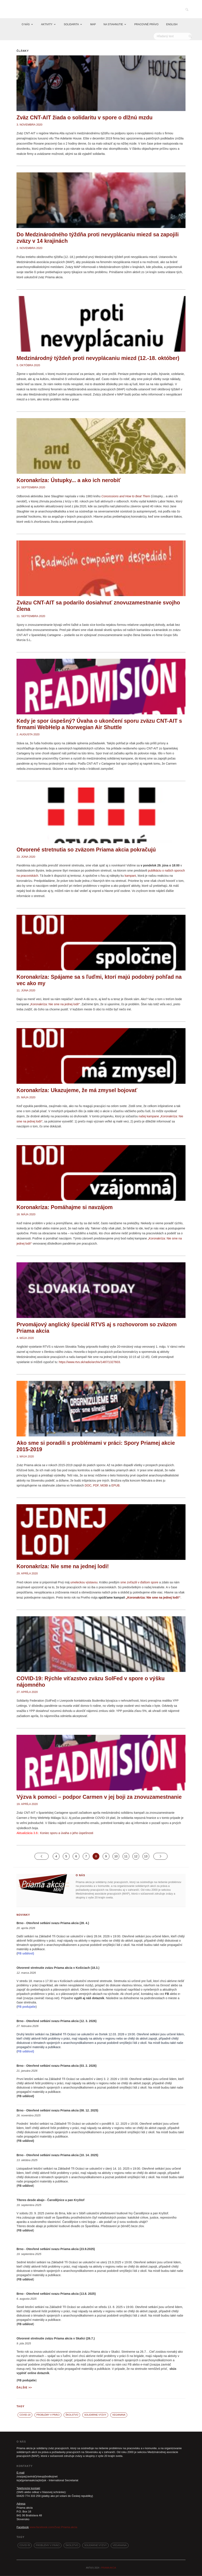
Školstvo (72, 2416)
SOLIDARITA (71, 25)
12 (136, 1857)
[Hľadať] (172, 37)
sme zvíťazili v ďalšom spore (139, 1583)
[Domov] (14, 25)
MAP (93, 25)
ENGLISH (172, 25)
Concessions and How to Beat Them (125, 497)
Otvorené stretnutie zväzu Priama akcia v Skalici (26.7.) (55, 2339)
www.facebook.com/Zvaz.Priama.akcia (53, 2528)
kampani (130, 876)
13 (146, 1857)
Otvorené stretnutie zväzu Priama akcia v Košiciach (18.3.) (57, 1968)
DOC (88, 1486)
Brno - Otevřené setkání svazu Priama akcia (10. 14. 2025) (57, 2156)
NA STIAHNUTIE (113, 25)
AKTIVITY (46, 25)
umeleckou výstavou (83, 1583)
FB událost (25, 2097)
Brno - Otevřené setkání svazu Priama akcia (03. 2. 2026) (56, 2066)
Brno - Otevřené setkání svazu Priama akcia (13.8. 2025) (56, 2294)
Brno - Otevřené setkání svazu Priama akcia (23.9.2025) (55, 2250)
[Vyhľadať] (191, 37)
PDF (96, 1486)
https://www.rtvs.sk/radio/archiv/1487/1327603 (89, 1363)
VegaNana (118, 2416)
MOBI (104, 1486)
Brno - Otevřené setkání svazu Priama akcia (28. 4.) (52, 1924)
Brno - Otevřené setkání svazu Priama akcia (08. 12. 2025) (57, 2111)
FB (167, 1995)
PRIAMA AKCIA (108, 2568)
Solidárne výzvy (95, 2416)
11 (126, 1857)
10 (116, 1857)
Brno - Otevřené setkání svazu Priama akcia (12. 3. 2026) (56, 2022)
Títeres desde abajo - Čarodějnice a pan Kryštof (50, 2201)
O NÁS (26, 25)
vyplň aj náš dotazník (89, 1999)
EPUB (115, 1486)
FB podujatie (27, 2381)
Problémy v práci (48, 2416)
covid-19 (24, 2416)
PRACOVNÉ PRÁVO (146, 25)
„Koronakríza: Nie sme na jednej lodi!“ (55, 1005)
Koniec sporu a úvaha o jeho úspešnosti (66, 1834)
